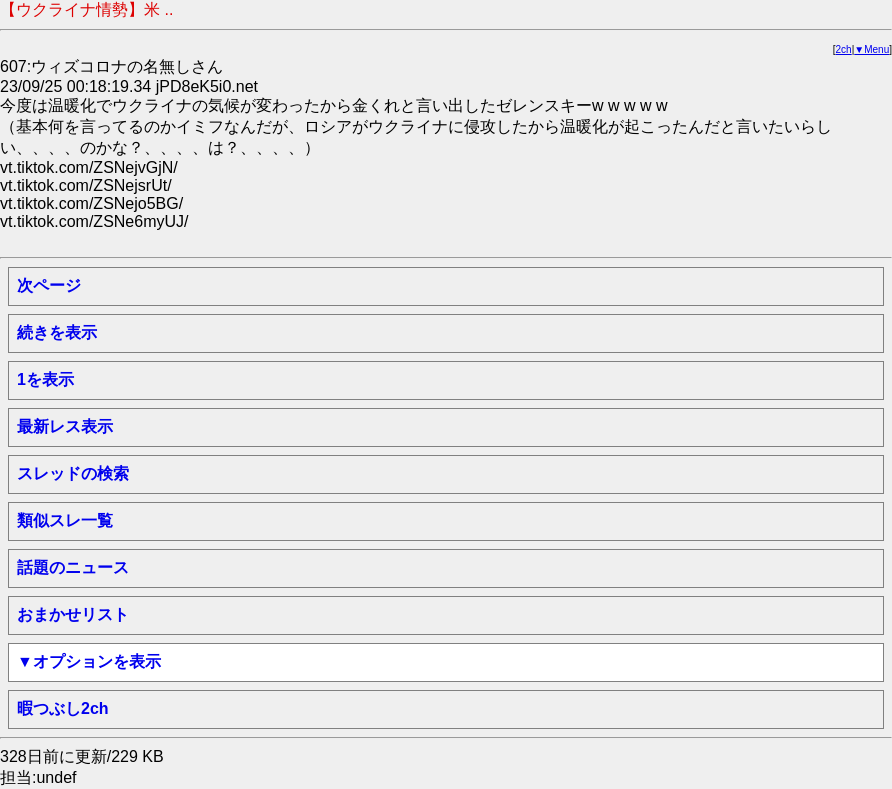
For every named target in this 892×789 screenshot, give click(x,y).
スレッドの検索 (73, 473)
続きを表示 (57, 332)
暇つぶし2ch (63, 708)
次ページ (49, 285)
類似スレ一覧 (65, 520)
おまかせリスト (73, 614)
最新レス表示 (65, 426)
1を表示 (45, 379)
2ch (844, 49)
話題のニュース (73, 567)
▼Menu (871, 49)
